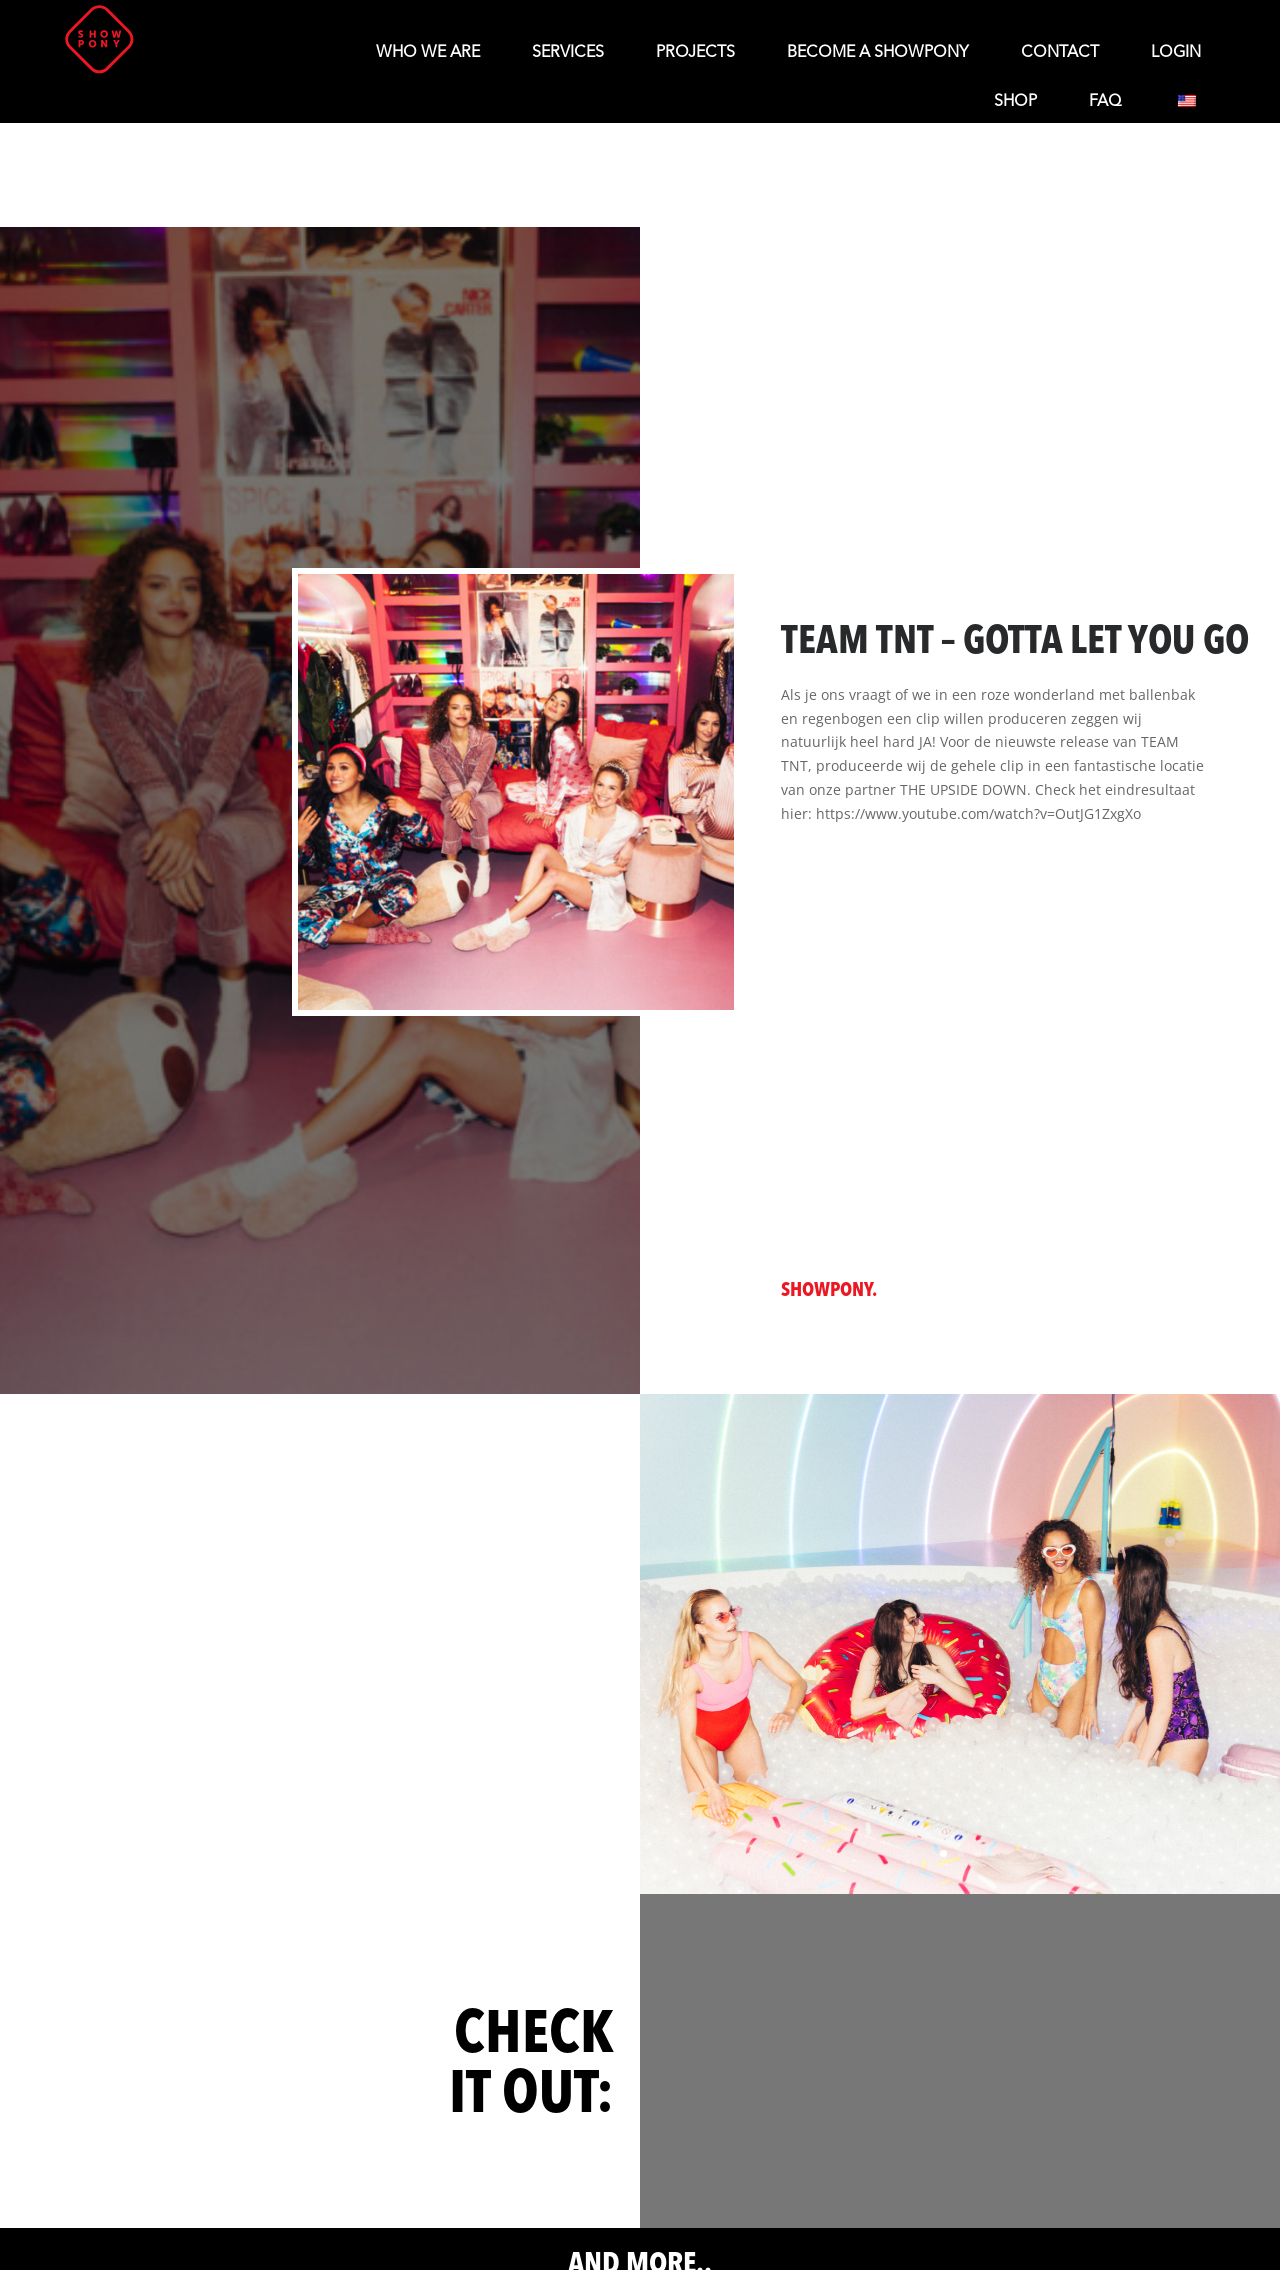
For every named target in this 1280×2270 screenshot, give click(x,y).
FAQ (1105, 102)
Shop (1015, 102)
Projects (695, 53)
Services (568, 53)
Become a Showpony (878, 53)
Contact (1060, 53)
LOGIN (1176, 53)
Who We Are (428, 53)
